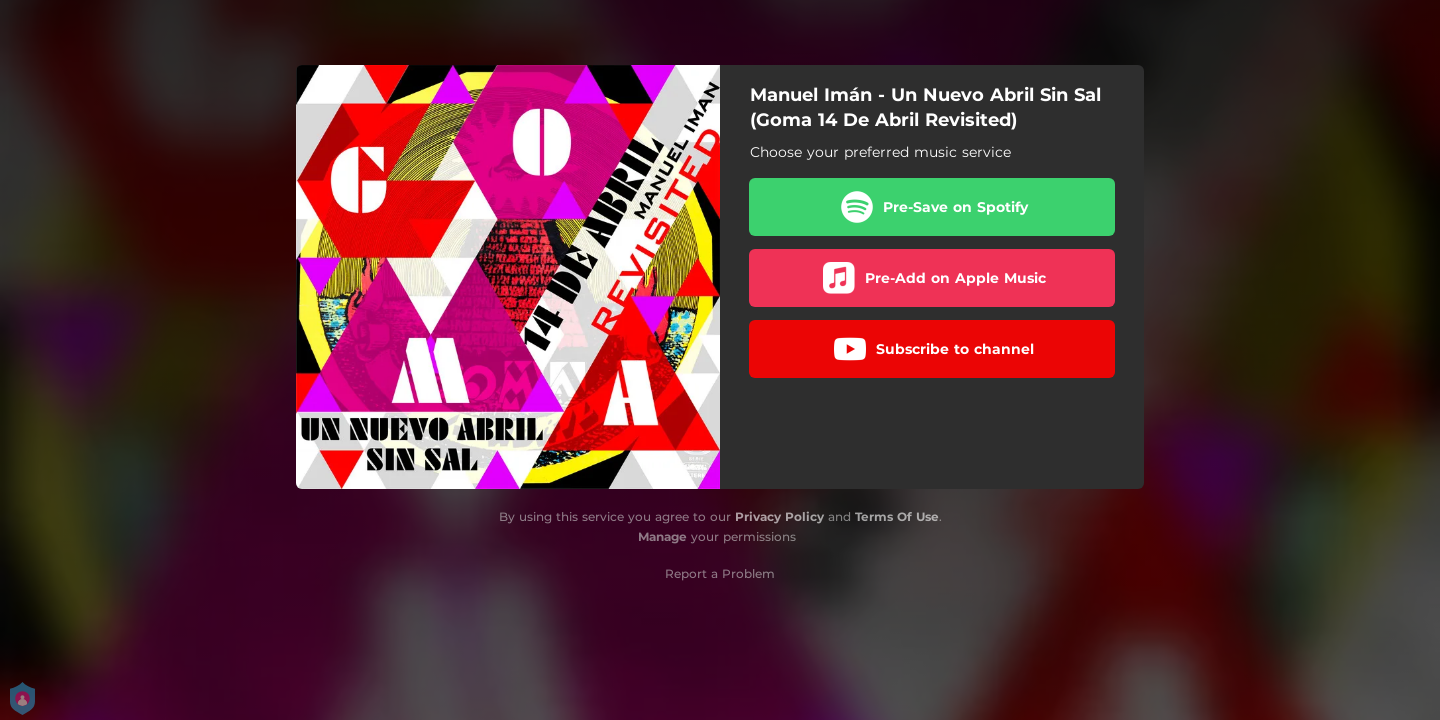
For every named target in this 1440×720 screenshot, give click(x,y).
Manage (662, 536)
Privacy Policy (779, 516)
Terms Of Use (897, 516)
